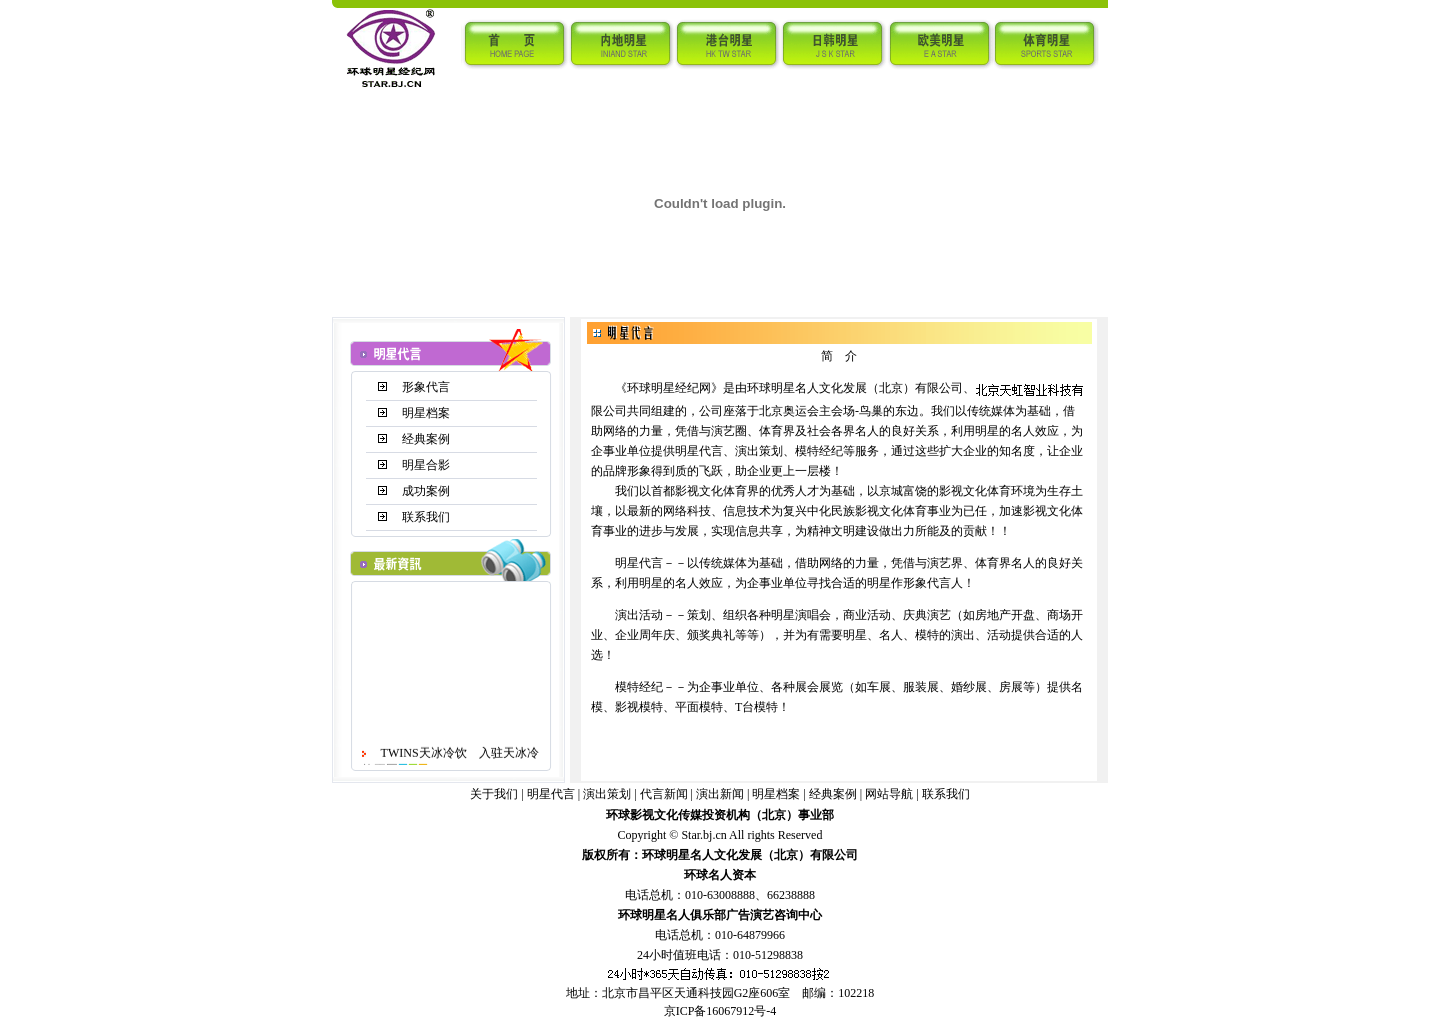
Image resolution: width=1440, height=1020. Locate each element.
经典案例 (426, 439)
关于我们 (494, 794)
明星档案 (426, 413)
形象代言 (426, 387)
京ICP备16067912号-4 (720, 1011)
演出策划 (607, 794)
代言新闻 (664, 794)
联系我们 (426, 517)
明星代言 (551, 794)
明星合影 (426, 465)
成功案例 (426, 491)
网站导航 (889, 794)
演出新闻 (720, 794)
